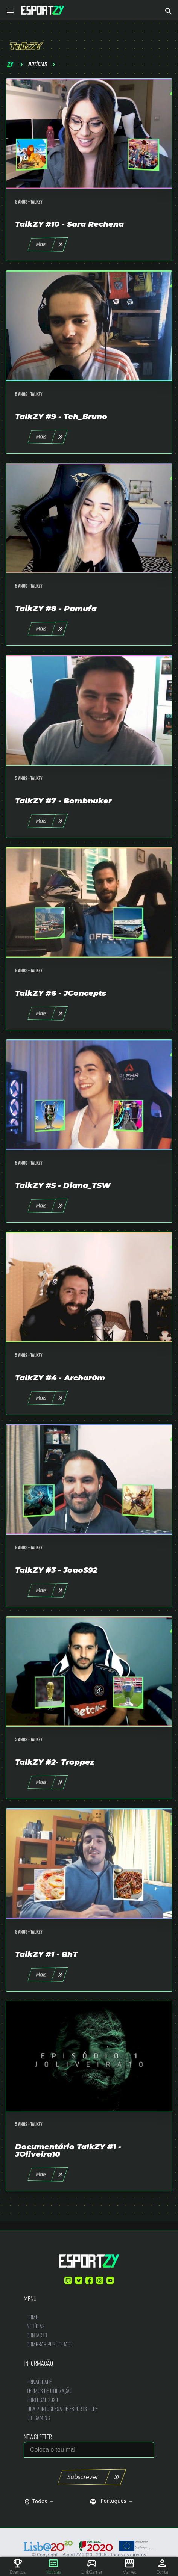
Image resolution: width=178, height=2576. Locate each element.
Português (112, 2501)
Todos (43, 2501)
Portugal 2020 (42, 2400)
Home (32, 2317)
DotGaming (38, 2418)
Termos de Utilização (49, 2391)
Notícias (36, 2326)
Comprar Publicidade (50, 2344)
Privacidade (39, 2382)
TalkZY (36, 201)
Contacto (37, 2335)
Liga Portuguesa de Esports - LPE (62, 2409)
